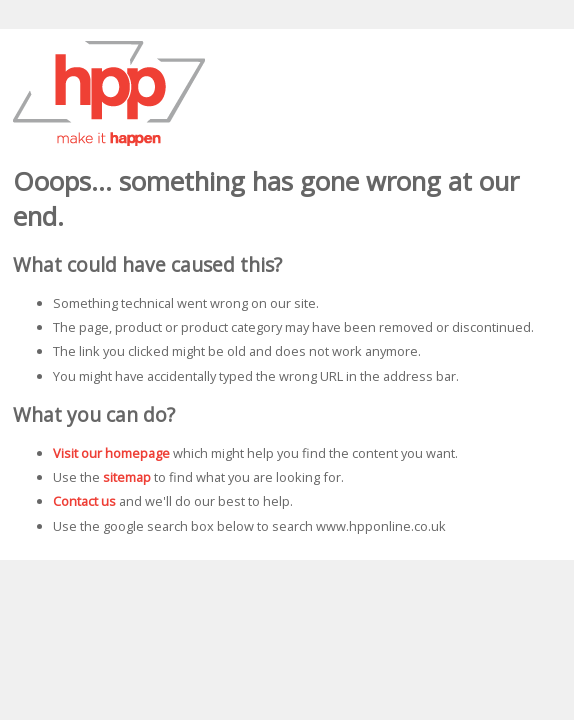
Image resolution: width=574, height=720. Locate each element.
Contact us (84, 501)
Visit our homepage (111, 453)
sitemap (127, 477)
